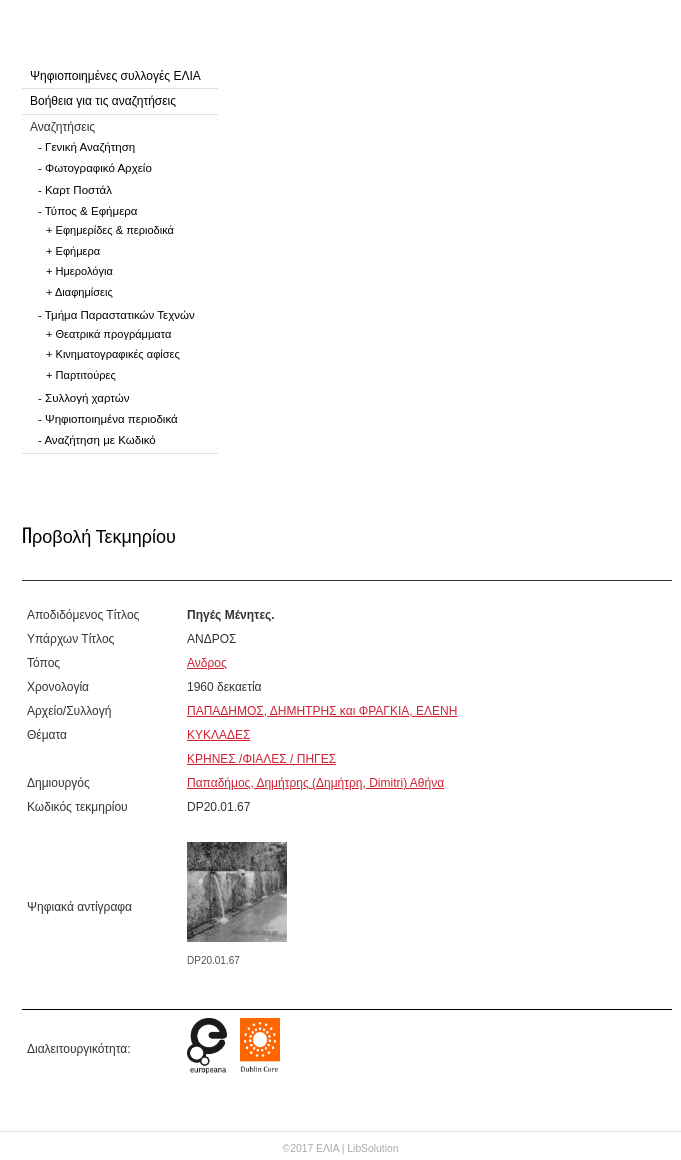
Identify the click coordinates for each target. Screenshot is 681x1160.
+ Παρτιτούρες (81, 375)
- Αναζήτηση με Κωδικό (97, 440)
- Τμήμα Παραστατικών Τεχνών (116, 315)
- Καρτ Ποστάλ (75, 190)
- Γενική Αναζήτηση (86, 147)
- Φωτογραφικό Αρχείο (95, 168)
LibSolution (372, 1148)
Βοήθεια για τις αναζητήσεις (103, 101)
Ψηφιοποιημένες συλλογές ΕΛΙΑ (115, 76)
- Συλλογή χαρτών (83, 398)
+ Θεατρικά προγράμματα (108, 334)
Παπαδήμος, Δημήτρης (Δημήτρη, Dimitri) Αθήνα (315, 783)
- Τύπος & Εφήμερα (88, 211)
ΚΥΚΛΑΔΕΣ (218, 735)
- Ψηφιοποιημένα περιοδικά (108, 419)
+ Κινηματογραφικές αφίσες (113, 354)
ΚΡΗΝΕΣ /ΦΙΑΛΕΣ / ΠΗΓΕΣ (261, 759)
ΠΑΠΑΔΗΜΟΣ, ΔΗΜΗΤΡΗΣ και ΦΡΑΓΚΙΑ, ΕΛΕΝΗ (322, 711)
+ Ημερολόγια (79, 271)
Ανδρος (207, 663)
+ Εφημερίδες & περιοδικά (110, 230)
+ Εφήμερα (73, 251)
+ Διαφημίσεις (79, 292)
